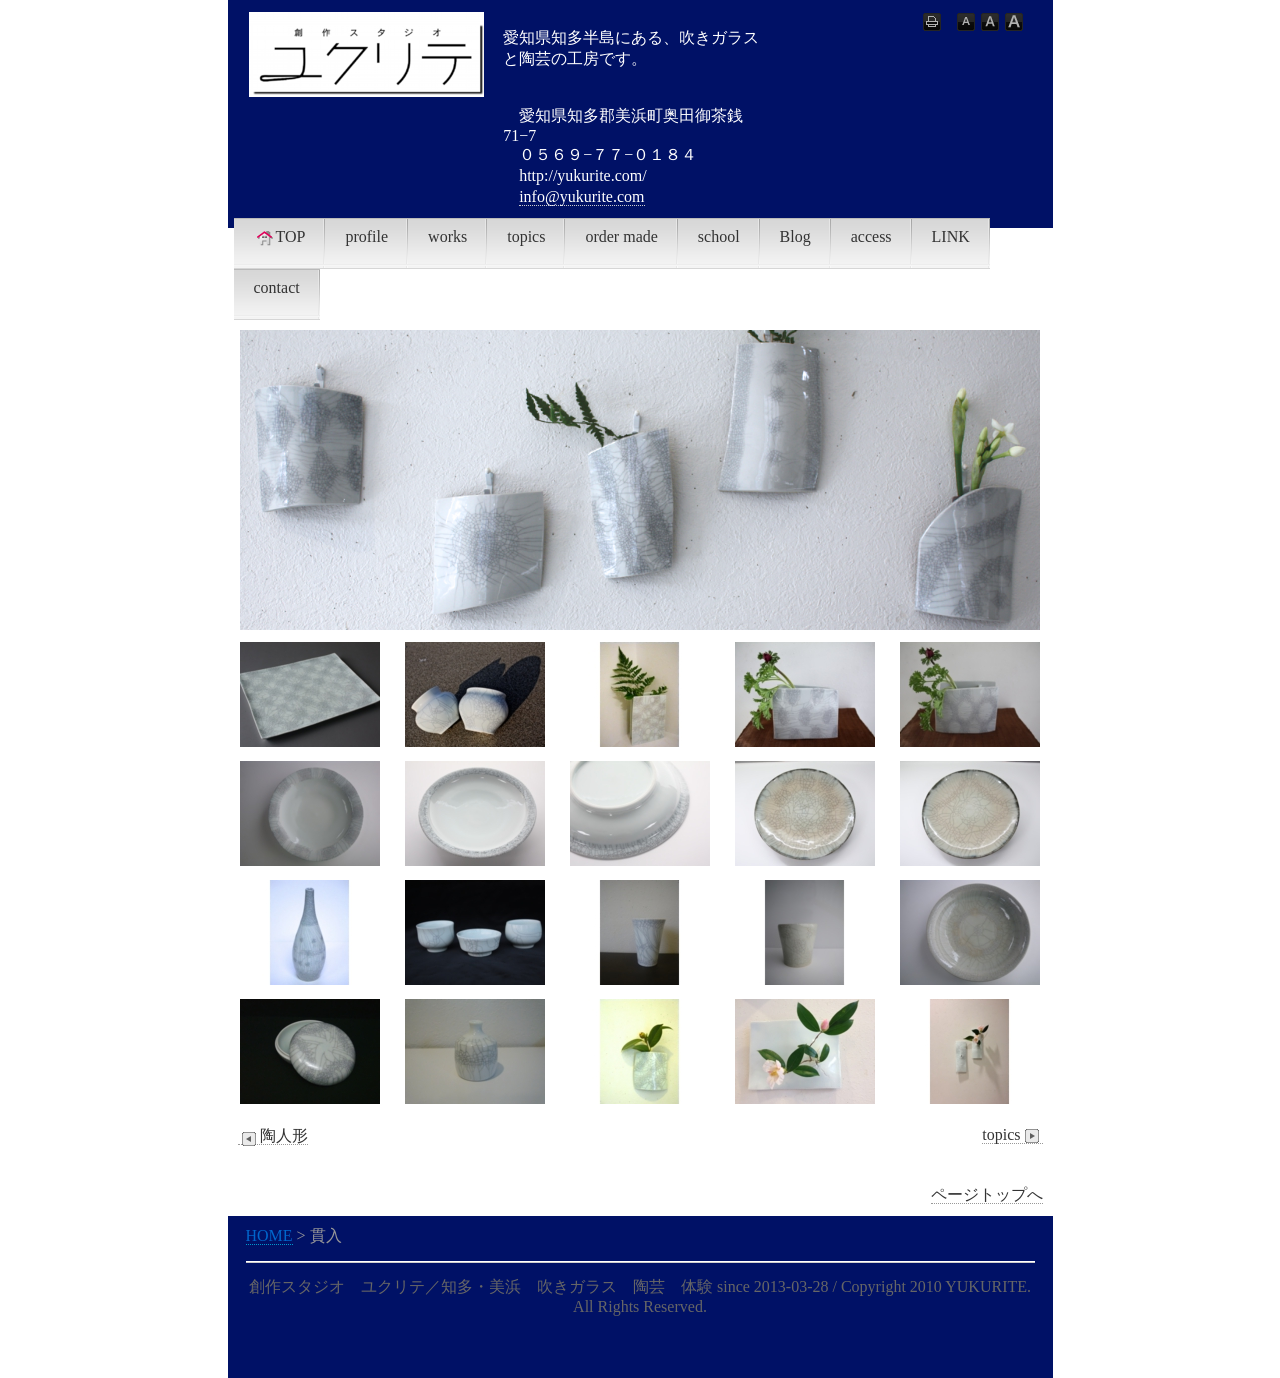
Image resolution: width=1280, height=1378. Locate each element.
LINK (951, 236)
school (719, 236)
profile (366, 236)
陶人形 (273, 1136)
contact (277, 287)
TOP (280, 237)
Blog (795, 236)
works (447, 236)
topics (526, 236)
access (871, 236)
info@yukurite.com (581, 196)
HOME (269, 1235)
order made (621, 236)
